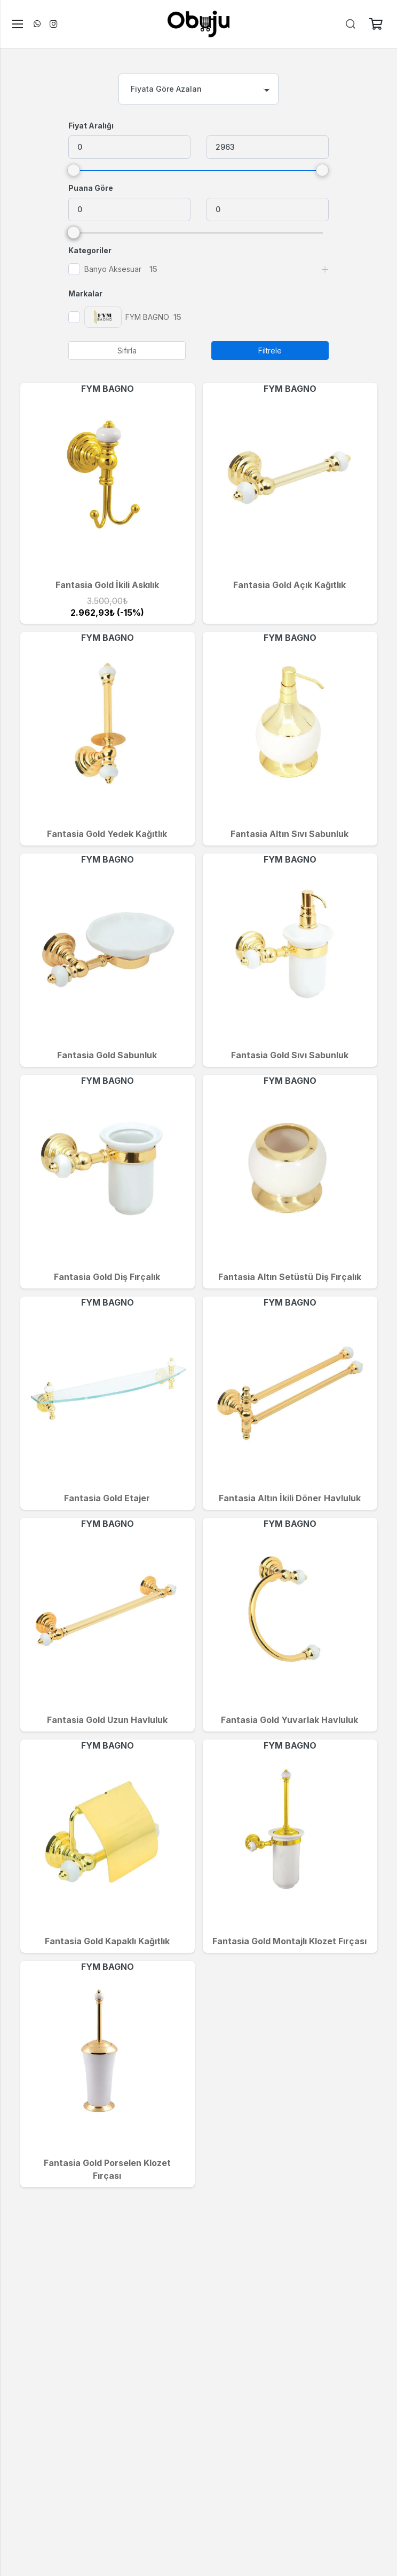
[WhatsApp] (37, 24)
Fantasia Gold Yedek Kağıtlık (107, 833)
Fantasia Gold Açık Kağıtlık (289, 584)
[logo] (198, 24)
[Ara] (350, 24)
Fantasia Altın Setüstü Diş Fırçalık (289, 1276)
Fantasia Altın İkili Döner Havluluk (290, 1498)
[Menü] (15, 24)
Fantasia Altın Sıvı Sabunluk (289, 833)
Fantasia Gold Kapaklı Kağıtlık (107, 1941)
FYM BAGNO (107, 388)
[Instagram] (53, 24)
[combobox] (198, 89)
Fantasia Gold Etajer (107, 1498)
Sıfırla (127, 350)
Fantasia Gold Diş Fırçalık (107, 1276)
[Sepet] (376, 24)
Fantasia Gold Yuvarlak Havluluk (289, 1719)
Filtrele (270, 350)
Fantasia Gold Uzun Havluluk (107, 1719)
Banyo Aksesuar (112, 268)
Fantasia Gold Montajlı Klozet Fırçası (289, 1941)
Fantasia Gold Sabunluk (107, 1055)
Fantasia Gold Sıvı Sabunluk (289, 1055)
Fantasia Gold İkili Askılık (107, 584)
